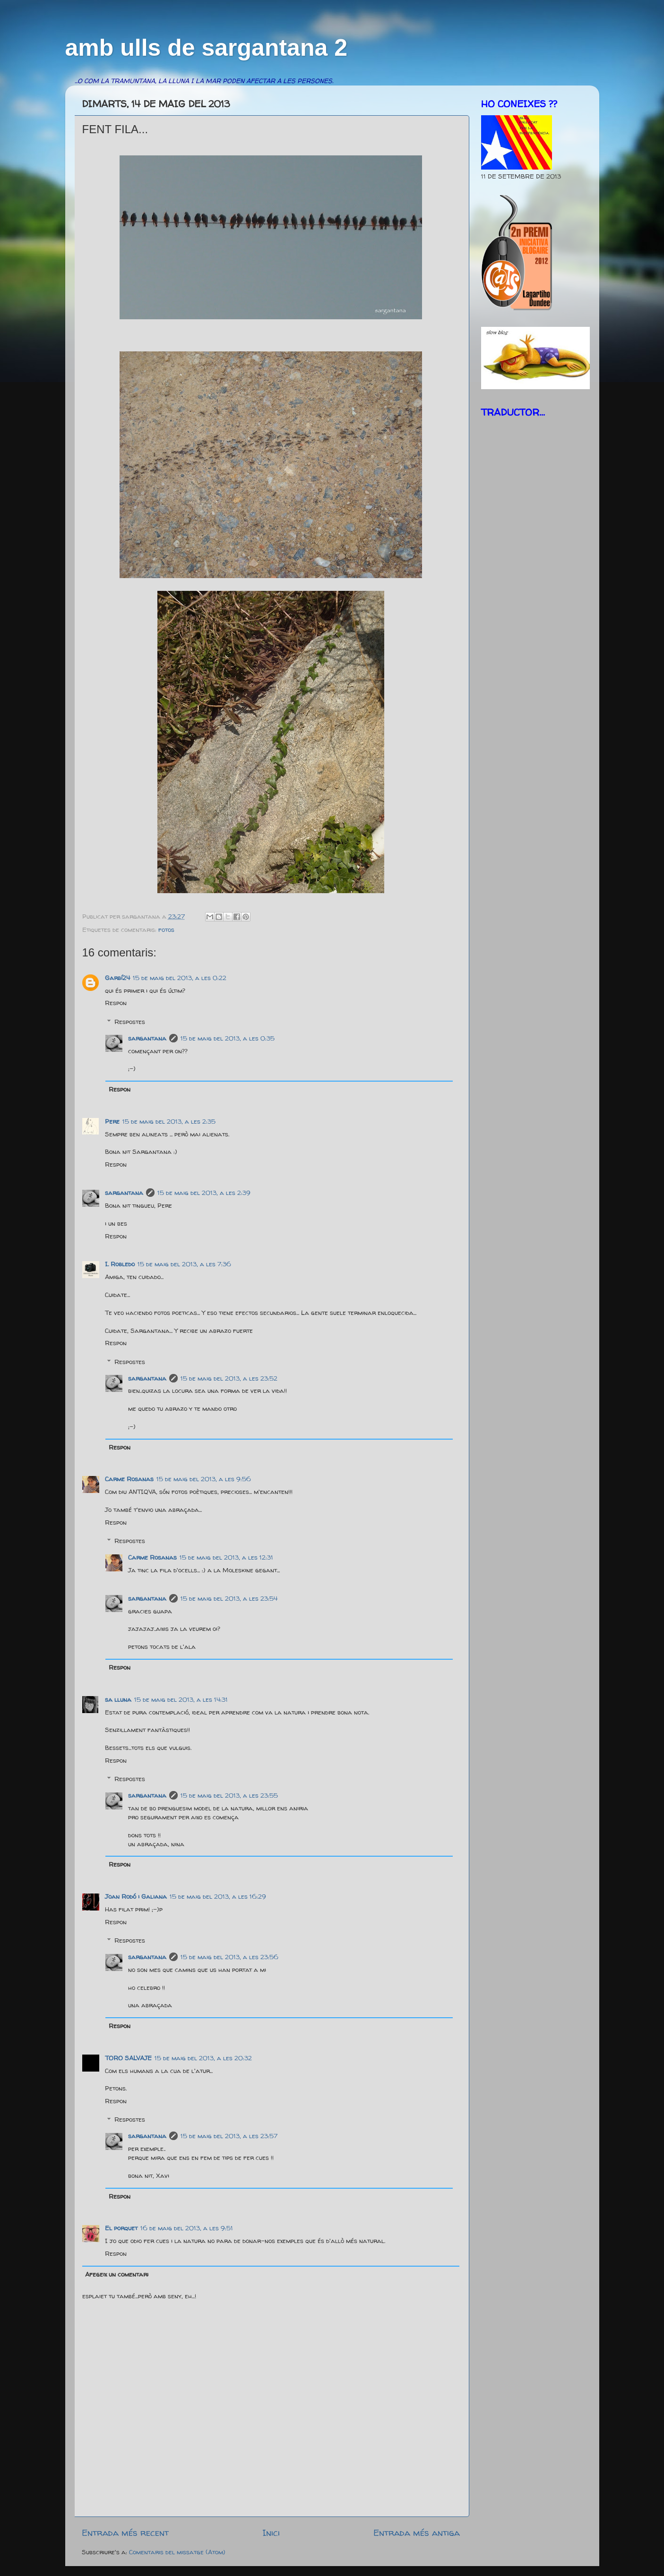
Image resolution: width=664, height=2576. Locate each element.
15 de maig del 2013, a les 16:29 (218, 1896)
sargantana (147, 1038)
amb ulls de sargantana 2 (206, 47)
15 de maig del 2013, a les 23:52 (229, 1378)
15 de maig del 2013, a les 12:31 (226, 1557)
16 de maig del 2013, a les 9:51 (186, 2228)
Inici (271, 2532)
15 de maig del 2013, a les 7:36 (184, 1264)
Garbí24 (117, 977)
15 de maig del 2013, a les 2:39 (203, 1192)
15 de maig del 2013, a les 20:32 (203, 2058)
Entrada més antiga (416, 2532)
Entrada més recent (125, 2532)
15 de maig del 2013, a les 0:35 (228, 1038)
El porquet (121, 2228)
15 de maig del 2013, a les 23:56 (229, 1957)
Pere (112, 1121)
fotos (166, 929)
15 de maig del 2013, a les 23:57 (229, 2136)
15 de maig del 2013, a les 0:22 (179, 977)
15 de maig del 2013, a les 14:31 (181, 1699)
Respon (116, 1002)
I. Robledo (120, 1264)
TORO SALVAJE (128, 2058)
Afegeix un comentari (116, 2274)
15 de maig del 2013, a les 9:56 (203, 1479)
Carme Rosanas (129, 1479)
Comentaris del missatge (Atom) (177, 2552)
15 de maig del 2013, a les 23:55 (229, 1795)
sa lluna (118, 1699)
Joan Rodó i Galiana (136, 1896)
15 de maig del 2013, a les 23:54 (229, 1598)
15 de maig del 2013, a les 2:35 (169, 1121)
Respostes (129, 1021)
